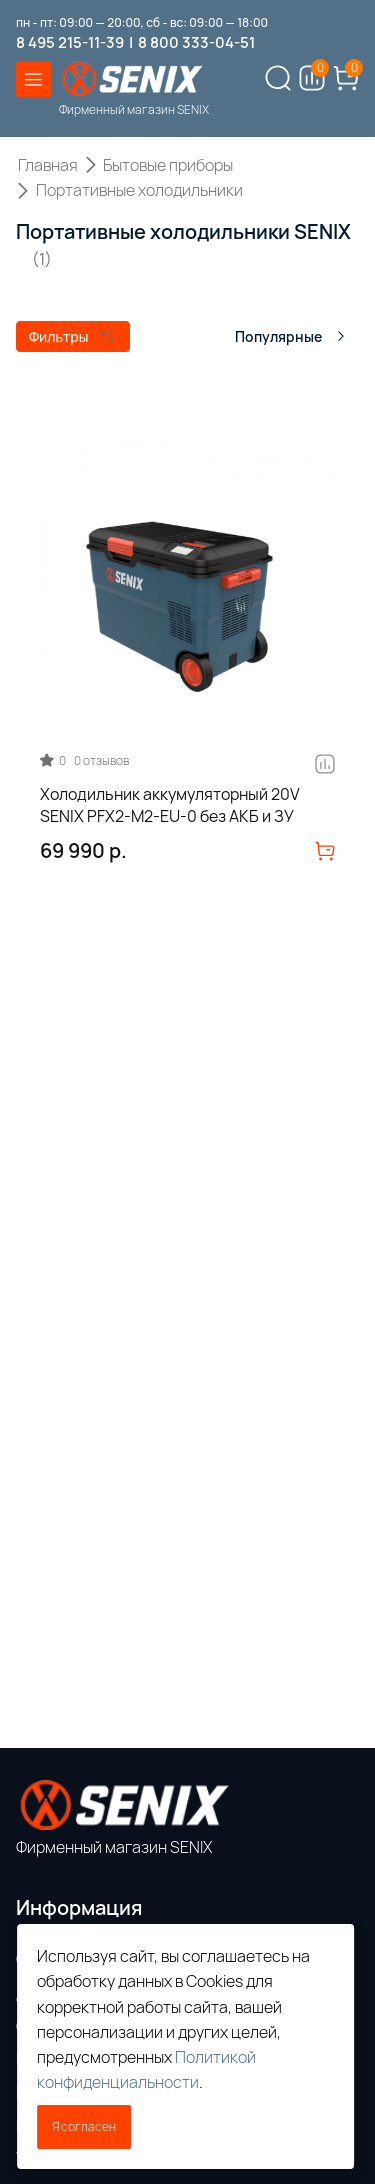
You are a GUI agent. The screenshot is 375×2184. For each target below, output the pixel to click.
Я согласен (84, 2126)
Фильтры (71, 337)
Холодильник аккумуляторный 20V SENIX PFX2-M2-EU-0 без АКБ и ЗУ (170, 805)
